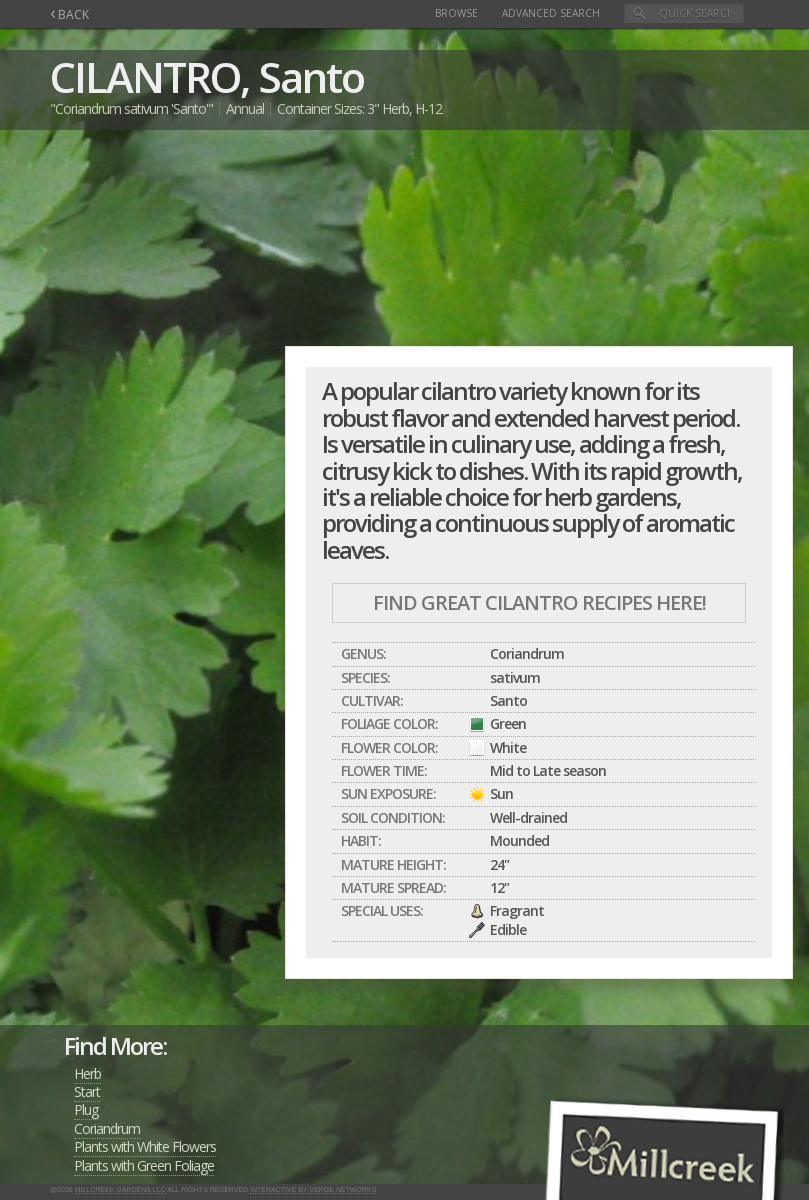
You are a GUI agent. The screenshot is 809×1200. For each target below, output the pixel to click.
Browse (456, 13)
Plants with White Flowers (145, 1146)
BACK (69, 14)
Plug (86, 1109)
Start (87, 1091)
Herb (87, 1073)
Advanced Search (551, 13)
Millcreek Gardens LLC (120, 1189)
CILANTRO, (149, 76)
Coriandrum (107, 1128)
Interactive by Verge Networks (313, 1189)
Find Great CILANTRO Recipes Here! (539, 602)
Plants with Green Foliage (144, 1165)
